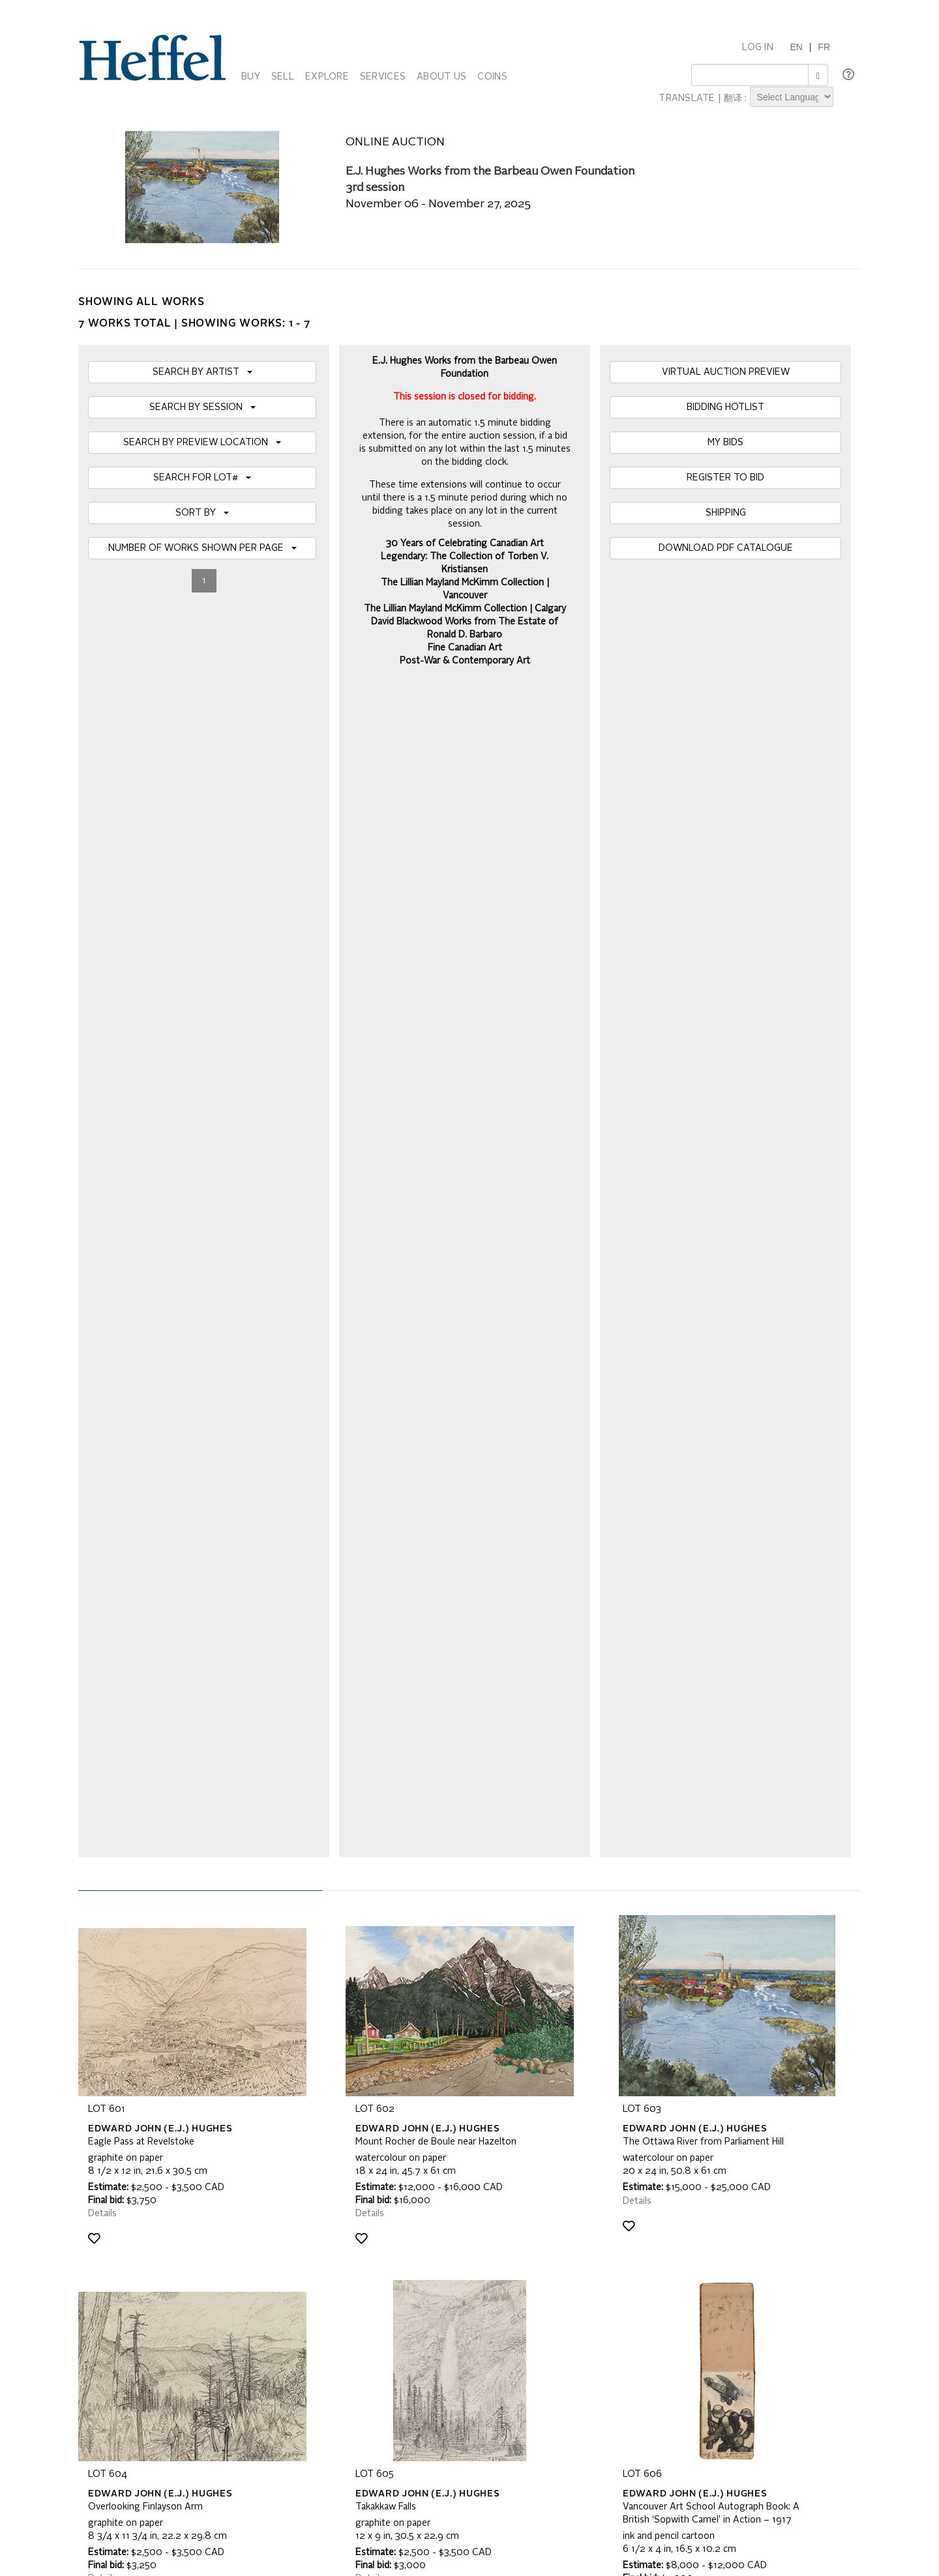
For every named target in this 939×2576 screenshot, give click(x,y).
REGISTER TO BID (725, 477)
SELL (282, 76)
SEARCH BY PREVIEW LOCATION (202, 442)
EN (796, 47)
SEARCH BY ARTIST (202, 372)
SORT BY (202, 513)
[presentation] (187, 2115)
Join (312, 2065)
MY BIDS (725, 442)
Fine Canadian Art (465, 647)
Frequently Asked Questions (145, 2230)
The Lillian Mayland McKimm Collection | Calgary (465, 608)
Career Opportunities (652, 2269)
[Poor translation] (47, 2419)
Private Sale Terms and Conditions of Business (444, 2243)
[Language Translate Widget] (791, 97)
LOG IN (757, 47)
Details (102, 1043)
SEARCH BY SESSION (202, 407)
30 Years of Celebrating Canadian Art (465, 543)
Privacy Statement (125, 2269)
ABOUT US (441, 76)
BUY (250, 76)
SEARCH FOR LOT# (202, 477)
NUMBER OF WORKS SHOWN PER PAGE (202, 548)
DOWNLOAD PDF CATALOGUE (726, 548)
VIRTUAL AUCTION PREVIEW (726, 372)
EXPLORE (327, 76)
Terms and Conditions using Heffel (418, 2256)
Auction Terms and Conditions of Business (434, 2230)
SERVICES (383, 76)
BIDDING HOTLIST (725, 407)
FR (824, 47)
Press (621, 2243)
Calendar (628, 2230)
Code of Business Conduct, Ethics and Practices (446, 2269)
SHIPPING (726, 513)
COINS (492, 76)
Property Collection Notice (141, 2256)
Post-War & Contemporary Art (465, 661)
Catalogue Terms (122, 2243)
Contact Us (632, 2256)
